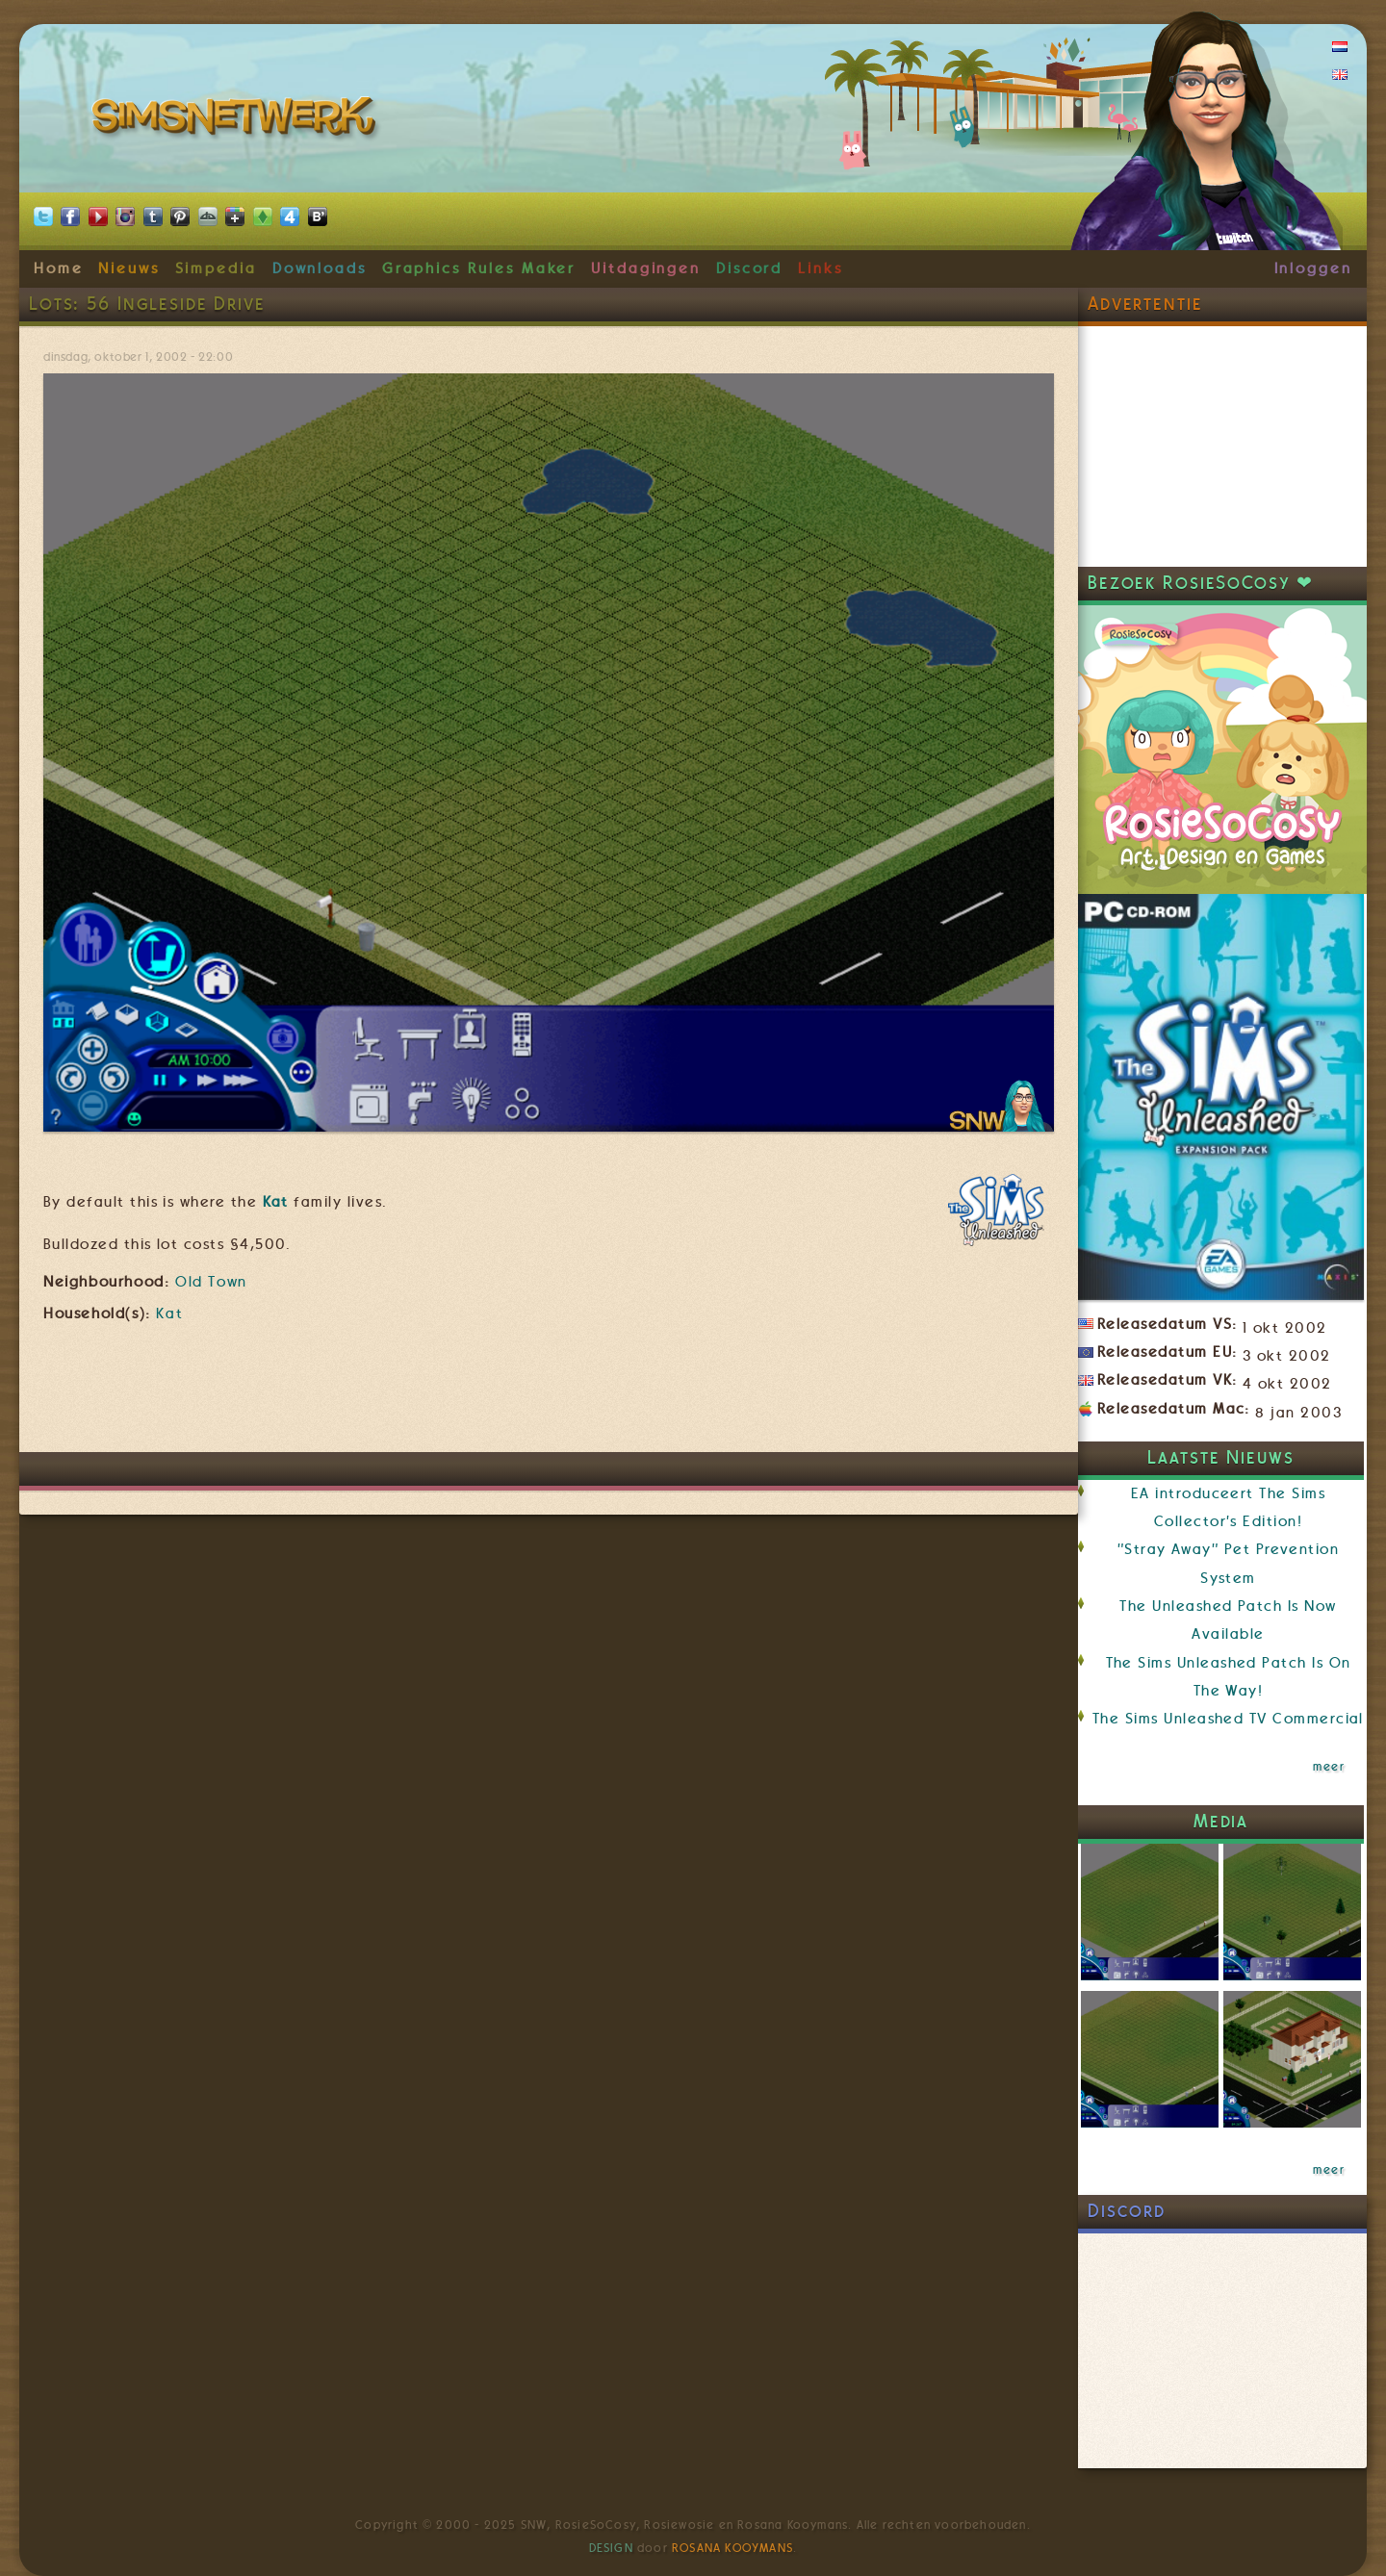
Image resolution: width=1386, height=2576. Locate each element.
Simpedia (216, 268)
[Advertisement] (548, 1394)
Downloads (319, 268)
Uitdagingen (646, 268)
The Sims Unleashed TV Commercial (1228, 1718)
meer (1329, 1766)
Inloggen (1313, 268)
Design (611, 2548)
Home (59, 268)
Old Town (211, 1281)
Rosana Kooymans (732, 2548)
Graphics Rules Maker (479, 268)
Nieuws (129, 268)
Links (820, 268)
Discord (749, 268)
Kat (276, 1202)
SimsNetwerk (237, 120)
